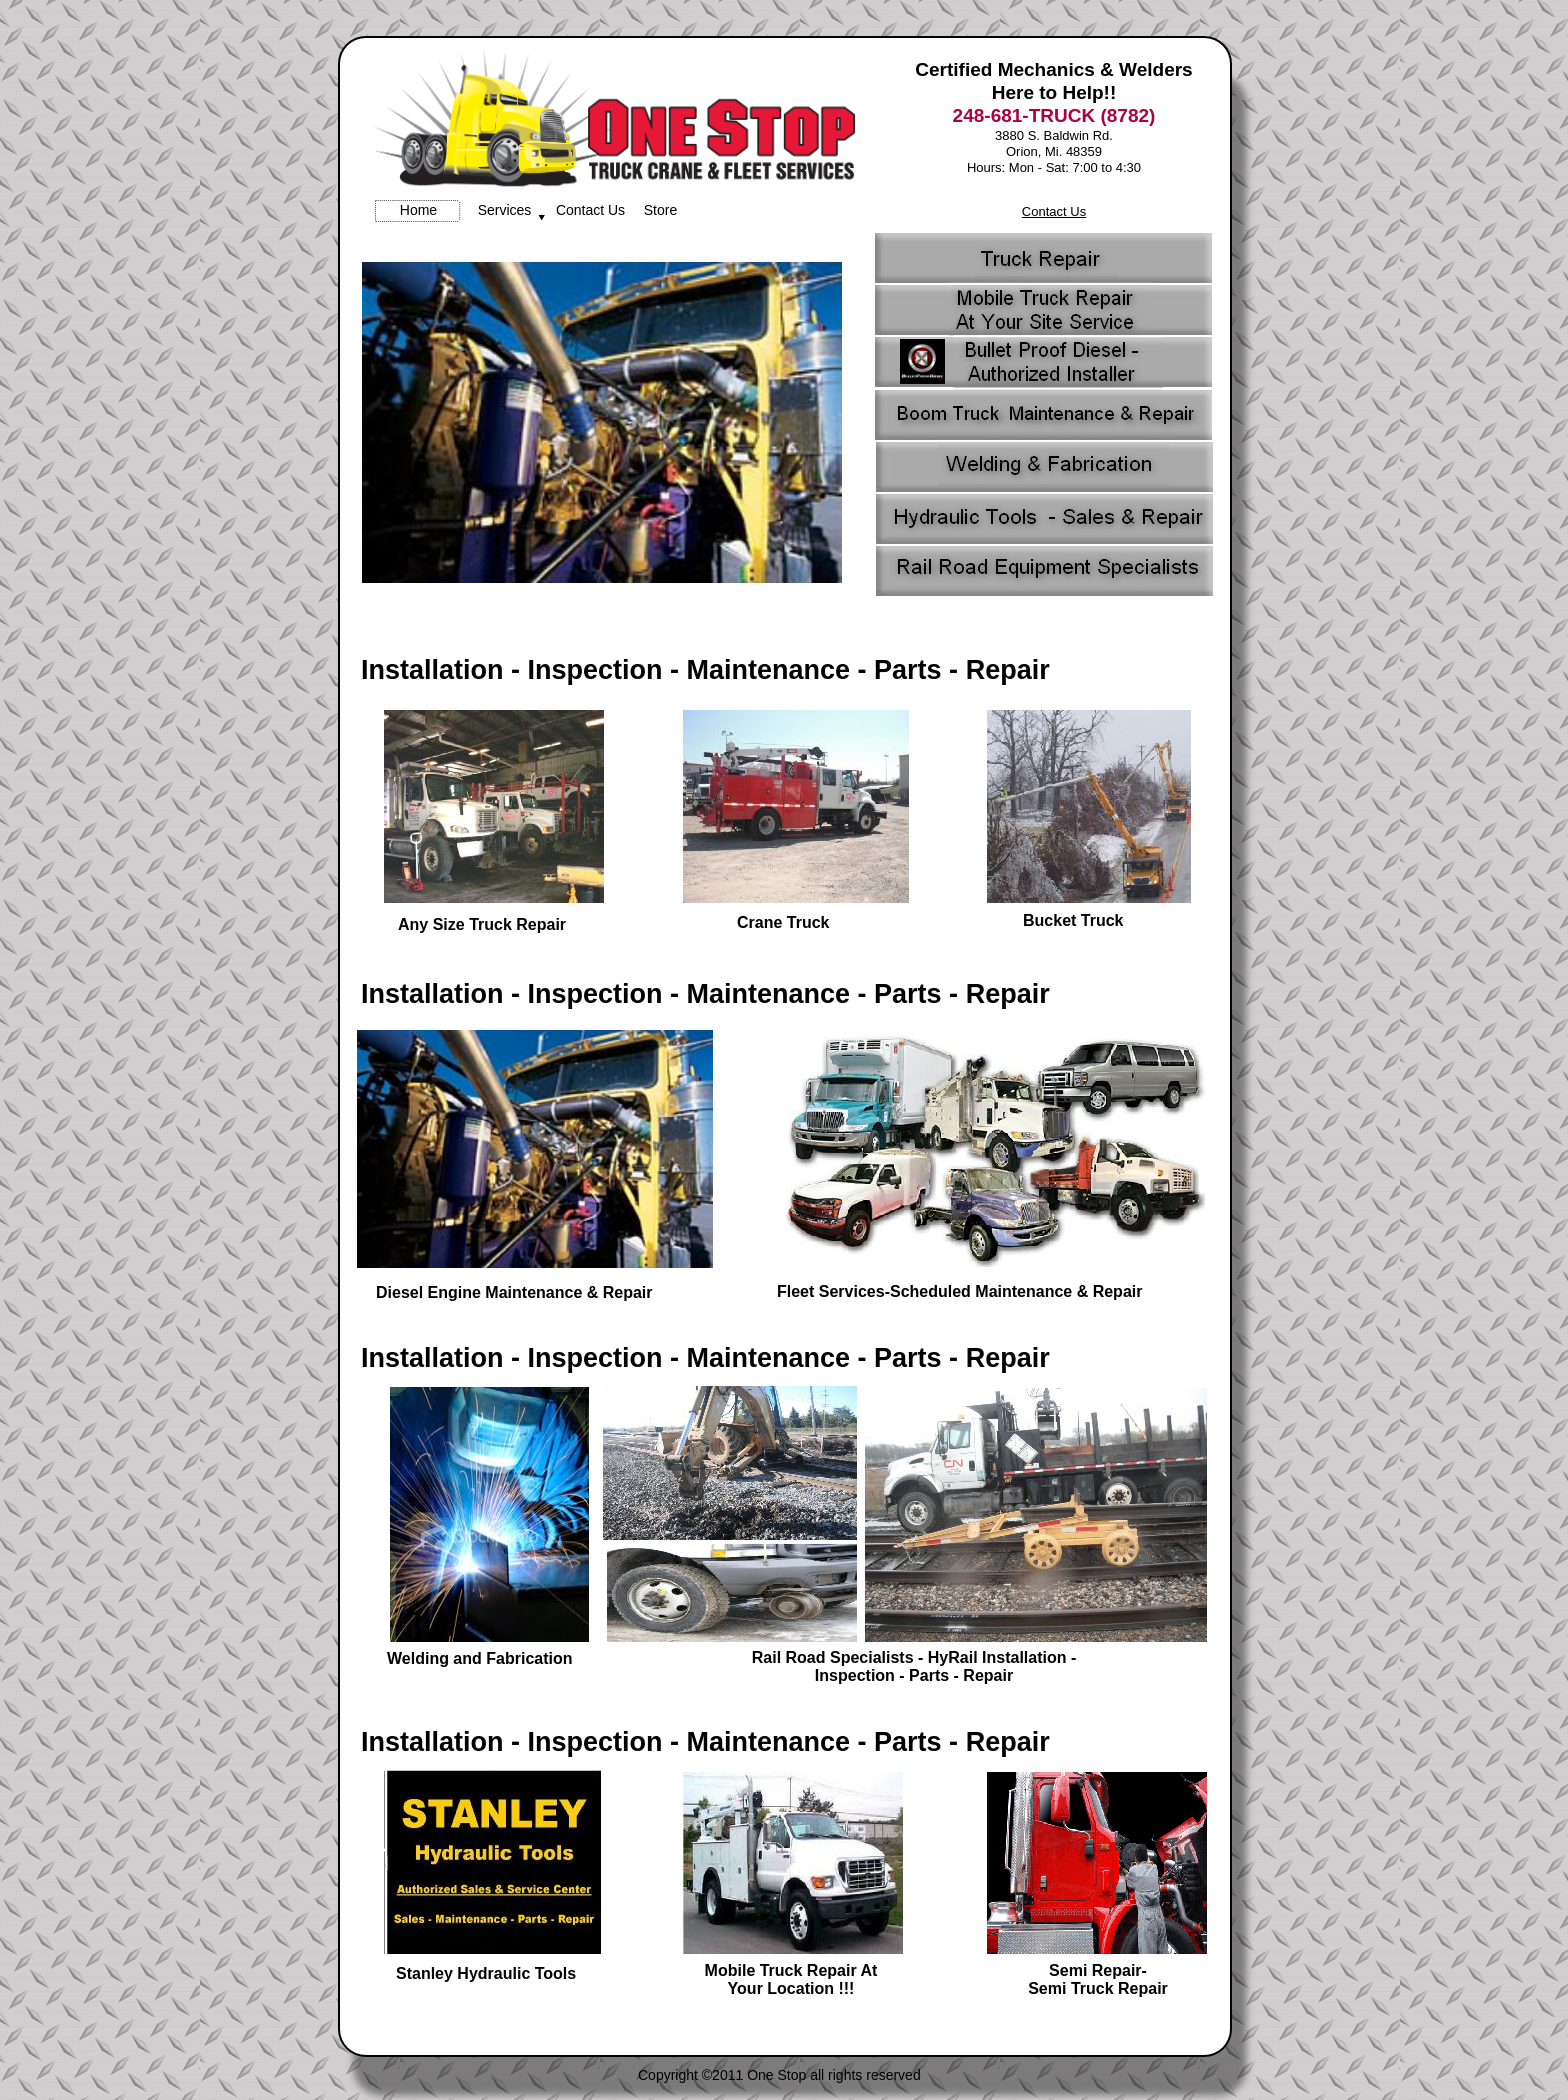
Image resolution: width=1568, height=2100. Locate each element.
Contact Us (1054, 211)
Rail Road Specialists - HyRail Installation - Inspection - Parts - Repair (914, 1666)
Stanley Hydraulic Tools (486, 1973)
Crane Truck (783, 922)
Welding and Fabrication (480, 1658)
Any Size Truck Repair (482, 924)
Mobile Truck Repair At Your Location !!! (791, 1979)
